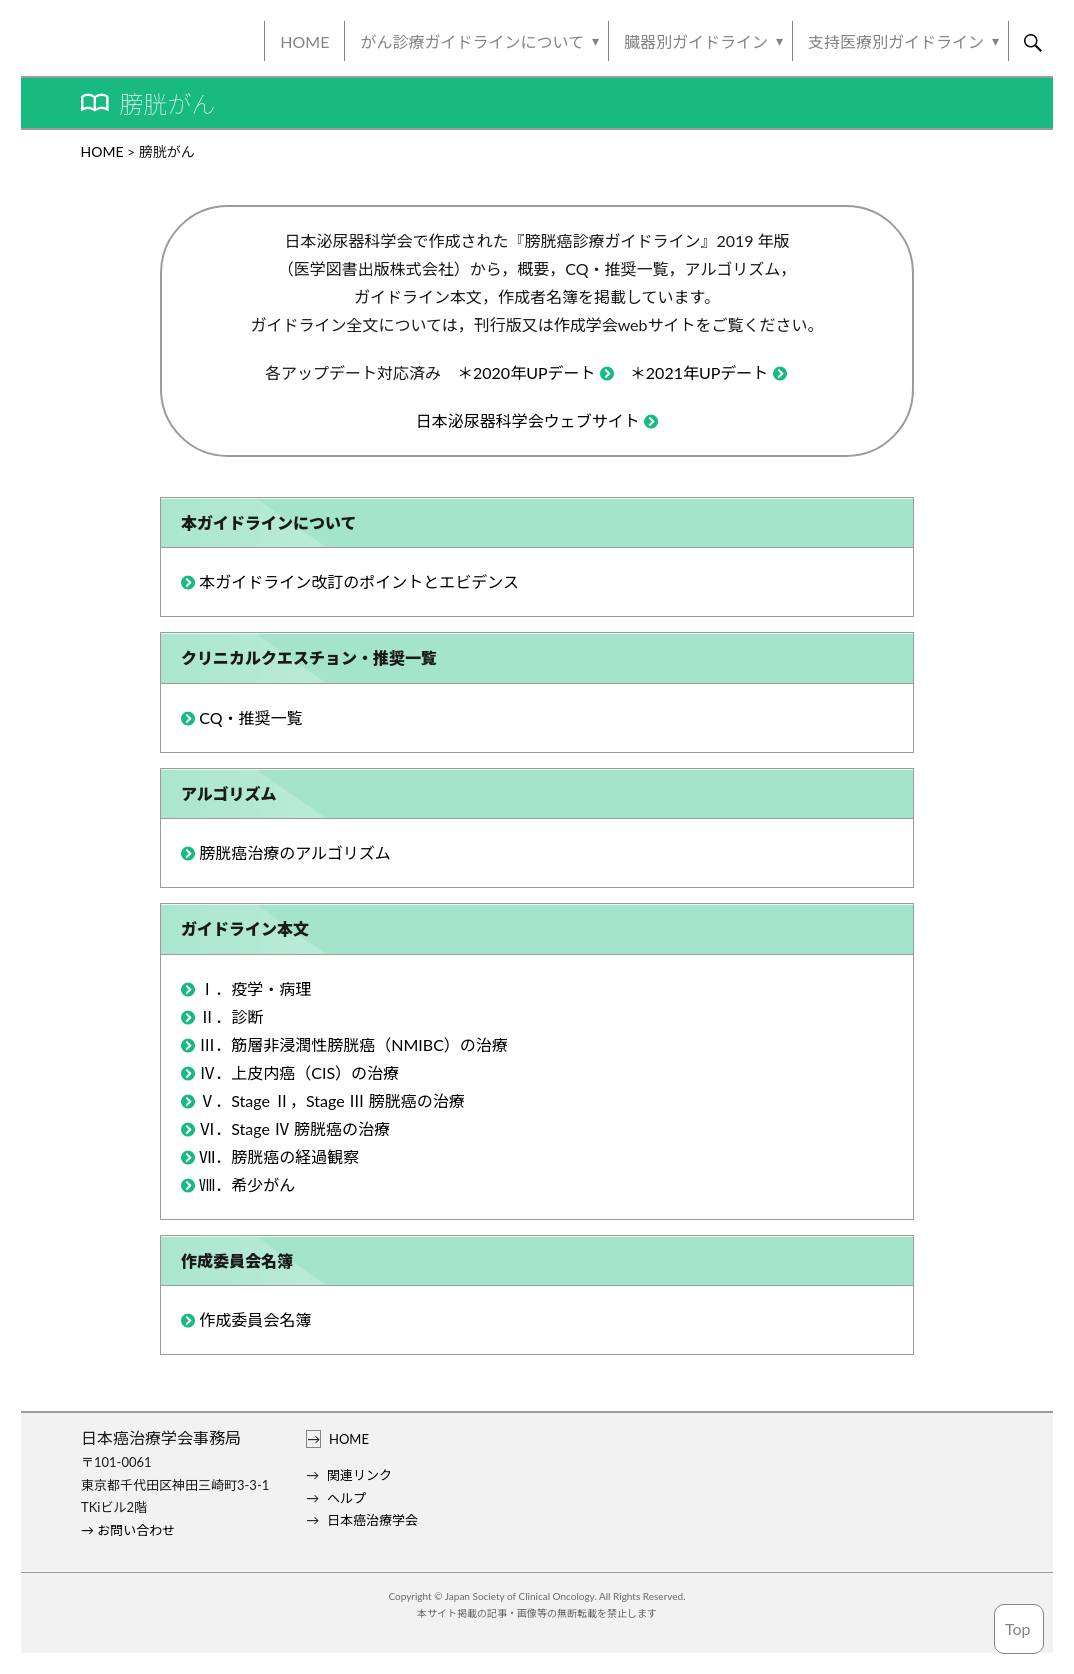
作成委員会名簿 (255, 1319)
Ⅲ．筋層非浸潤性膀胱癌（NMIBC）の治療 (353, 1044)
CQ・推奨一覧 (250, 717)
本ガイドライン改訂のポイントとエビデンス (359, 581)
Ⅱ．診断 (231, 1016)
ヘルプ (346, 1498)
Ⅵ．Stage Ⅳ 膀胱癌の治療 (294, 1128)
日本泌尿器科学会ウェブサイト (528, 420)
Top (1018, 1628)
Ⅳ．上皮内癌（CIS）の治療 (299, 1072)
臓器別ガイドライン (696, 41)
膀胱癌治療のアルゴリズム (295, 852)
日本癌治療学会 (372, 1520)
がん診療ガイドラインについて (472, 41)
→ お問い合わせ (128, 1530)
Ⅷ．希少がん (247, 1184)
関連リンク (359, 1475)
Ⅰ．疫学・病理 (255, 988)
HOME (304, 41)
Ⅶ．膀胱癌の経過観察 (279, 1156)
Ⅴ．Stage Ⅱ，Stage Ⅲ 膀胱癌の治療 (332, 1100)
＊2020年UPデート (526, 372)
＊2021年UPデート (699, 372)
